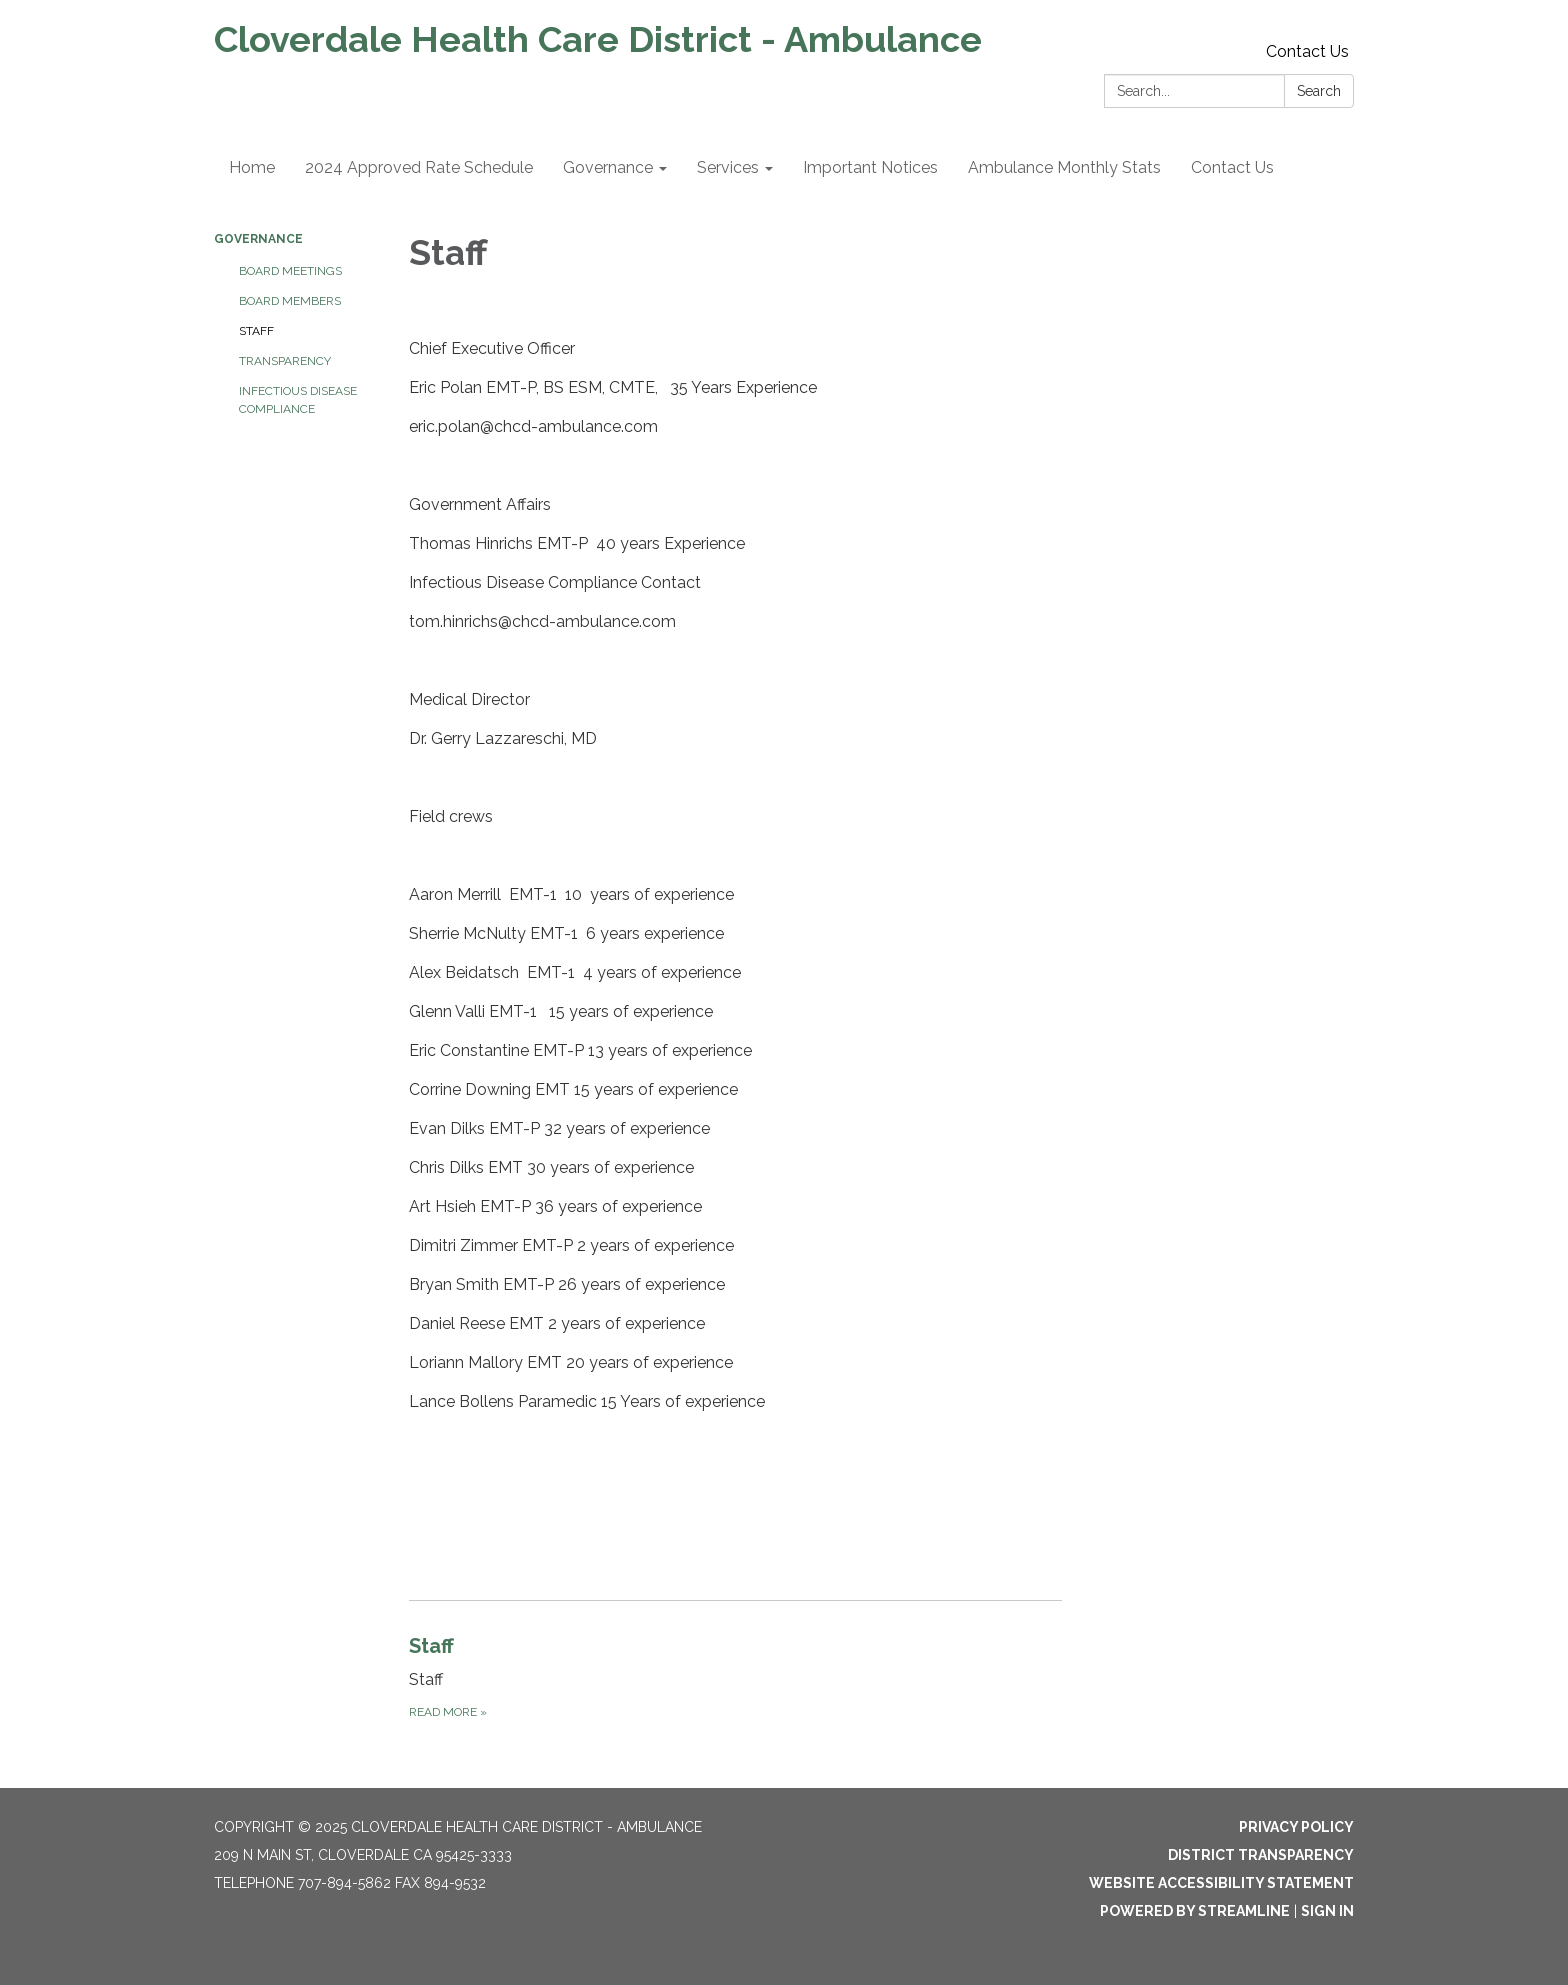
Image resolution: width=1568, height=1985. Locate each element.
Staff (256, 331)
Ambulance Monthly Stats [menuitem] (1064, 167)
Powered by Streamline (1195, 1911)
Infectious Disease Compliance (298, 400)
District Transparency (1261, 1855)
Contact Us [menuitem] (1232, 167)
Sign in (1327, 1911)
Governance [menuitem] (608, 167)
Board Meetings (290, 271)
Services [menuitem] (728, 167)
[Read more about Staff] (735, 1676)
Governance (258, 239)
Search (1319, 91)
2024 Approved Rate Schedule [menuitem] (419, 167)
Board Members (290, 301)
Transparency (285, 361)
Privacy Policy (1296, 1827)
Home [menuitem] (252, 167)
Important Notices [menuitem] (870, 167)
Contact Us (1307, 51)
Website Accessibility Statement (1221, 1883)
